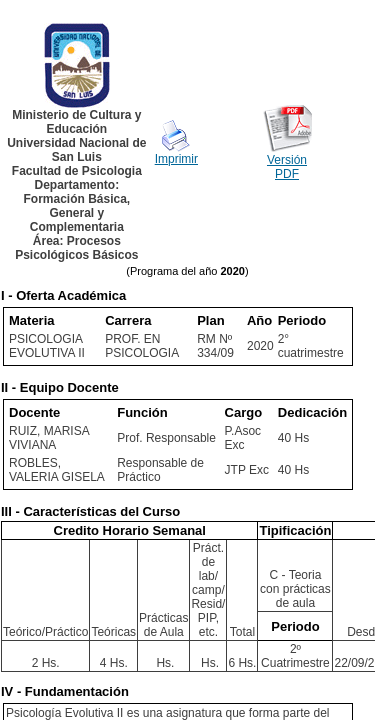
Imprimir (176, 159)
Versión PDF (287, 167)
